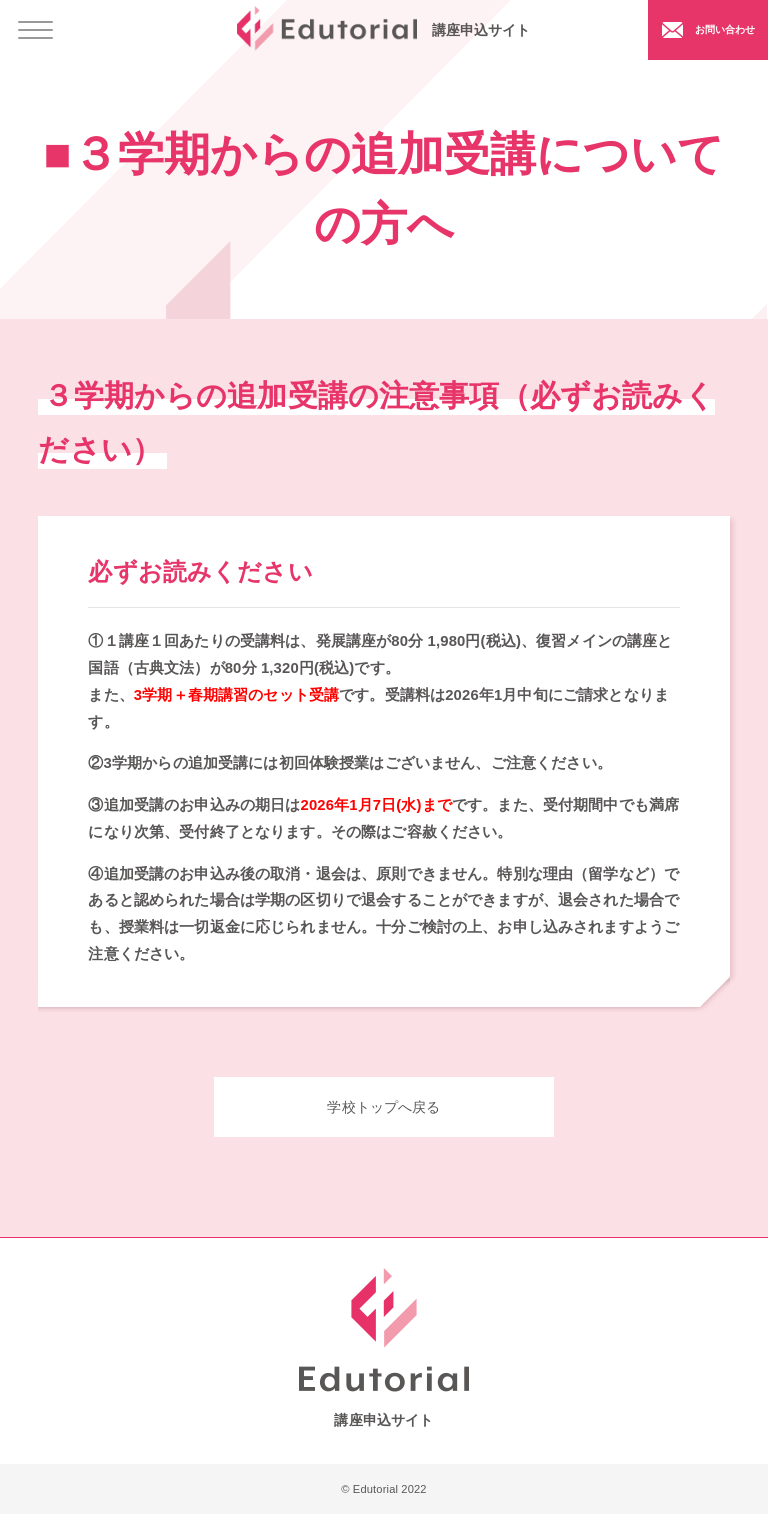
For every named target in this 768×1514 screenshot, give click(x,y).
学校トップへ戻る (383, 1107)
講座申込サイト (384, 28)
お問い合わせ (705, 29)
